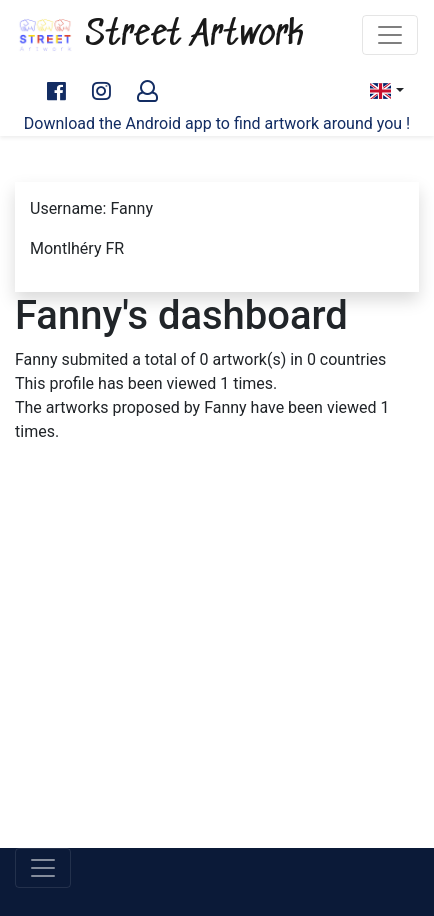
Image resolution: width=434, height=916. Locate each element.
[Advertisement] (217, 669)
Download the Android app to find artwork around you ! (217, 123)
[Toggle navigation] (390, 35)
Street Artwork (160, 35)
